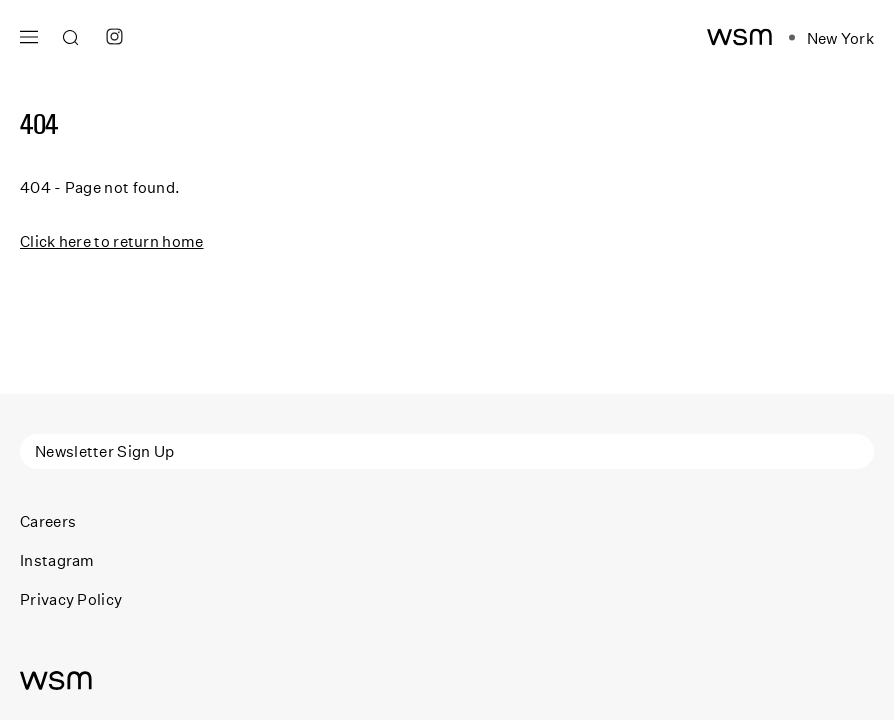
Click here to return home (112, 241)
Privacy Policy (71, 599)
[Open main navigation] (29, 34)
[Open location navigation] (831, 38)
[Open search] (71, 38)
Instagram (57, 560)
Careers (48, 521)
